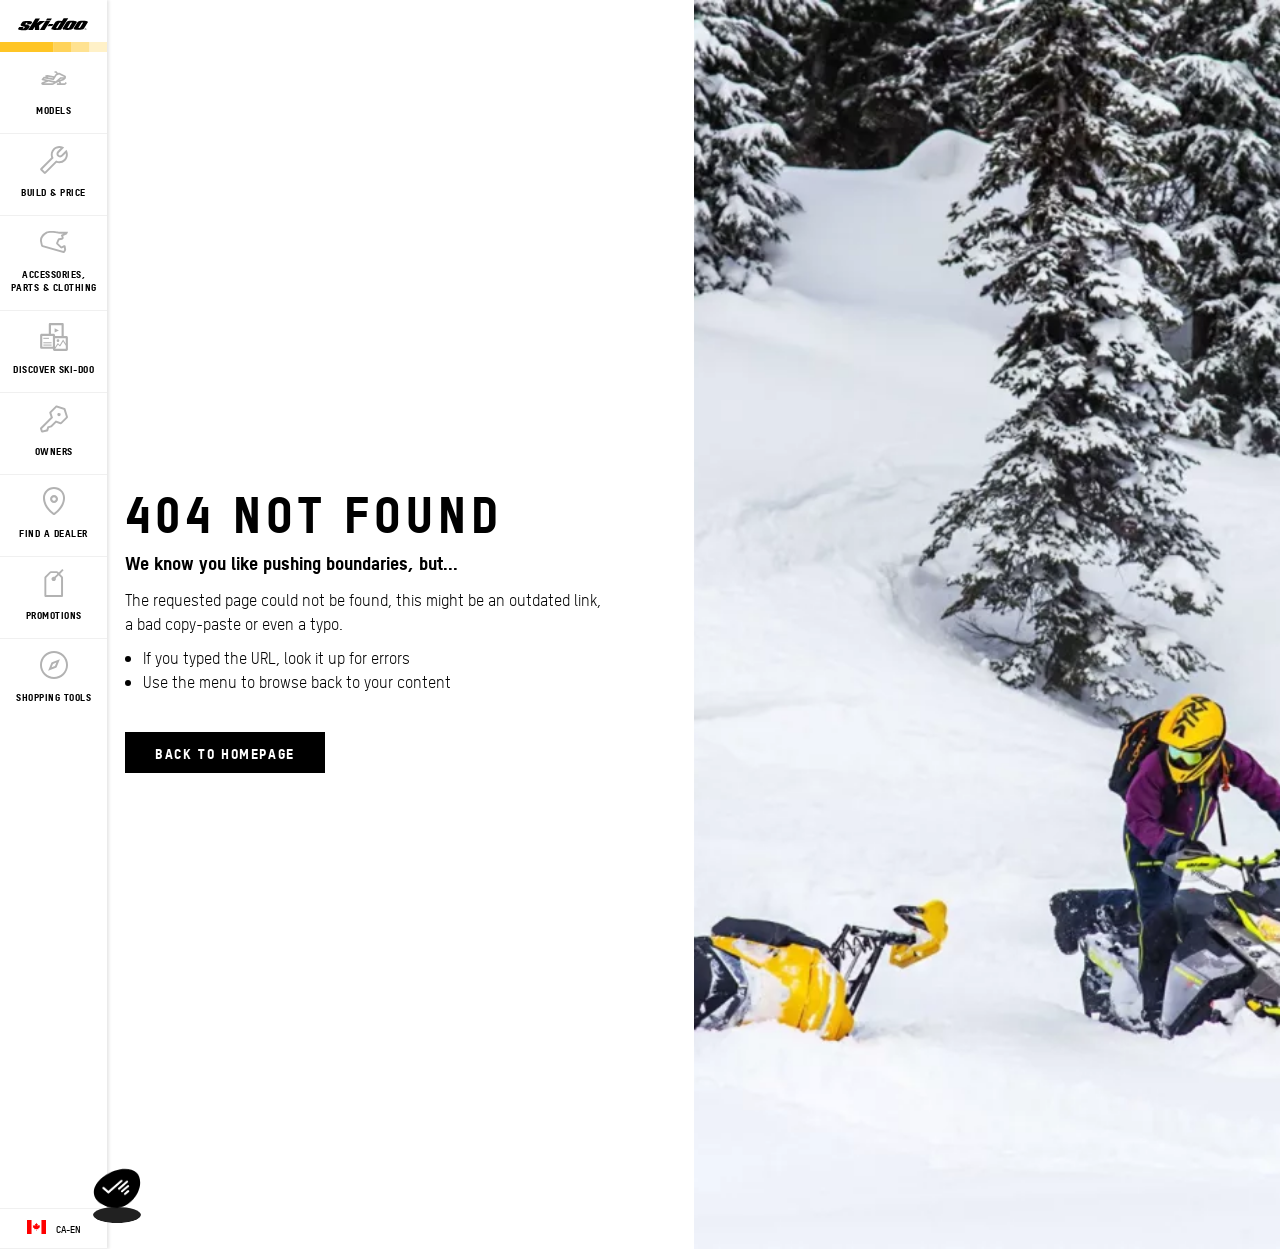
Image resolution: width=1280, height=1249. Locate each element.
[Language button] (53, 1229)
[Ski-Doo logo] (53, 26)
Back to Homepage (225, 752)
